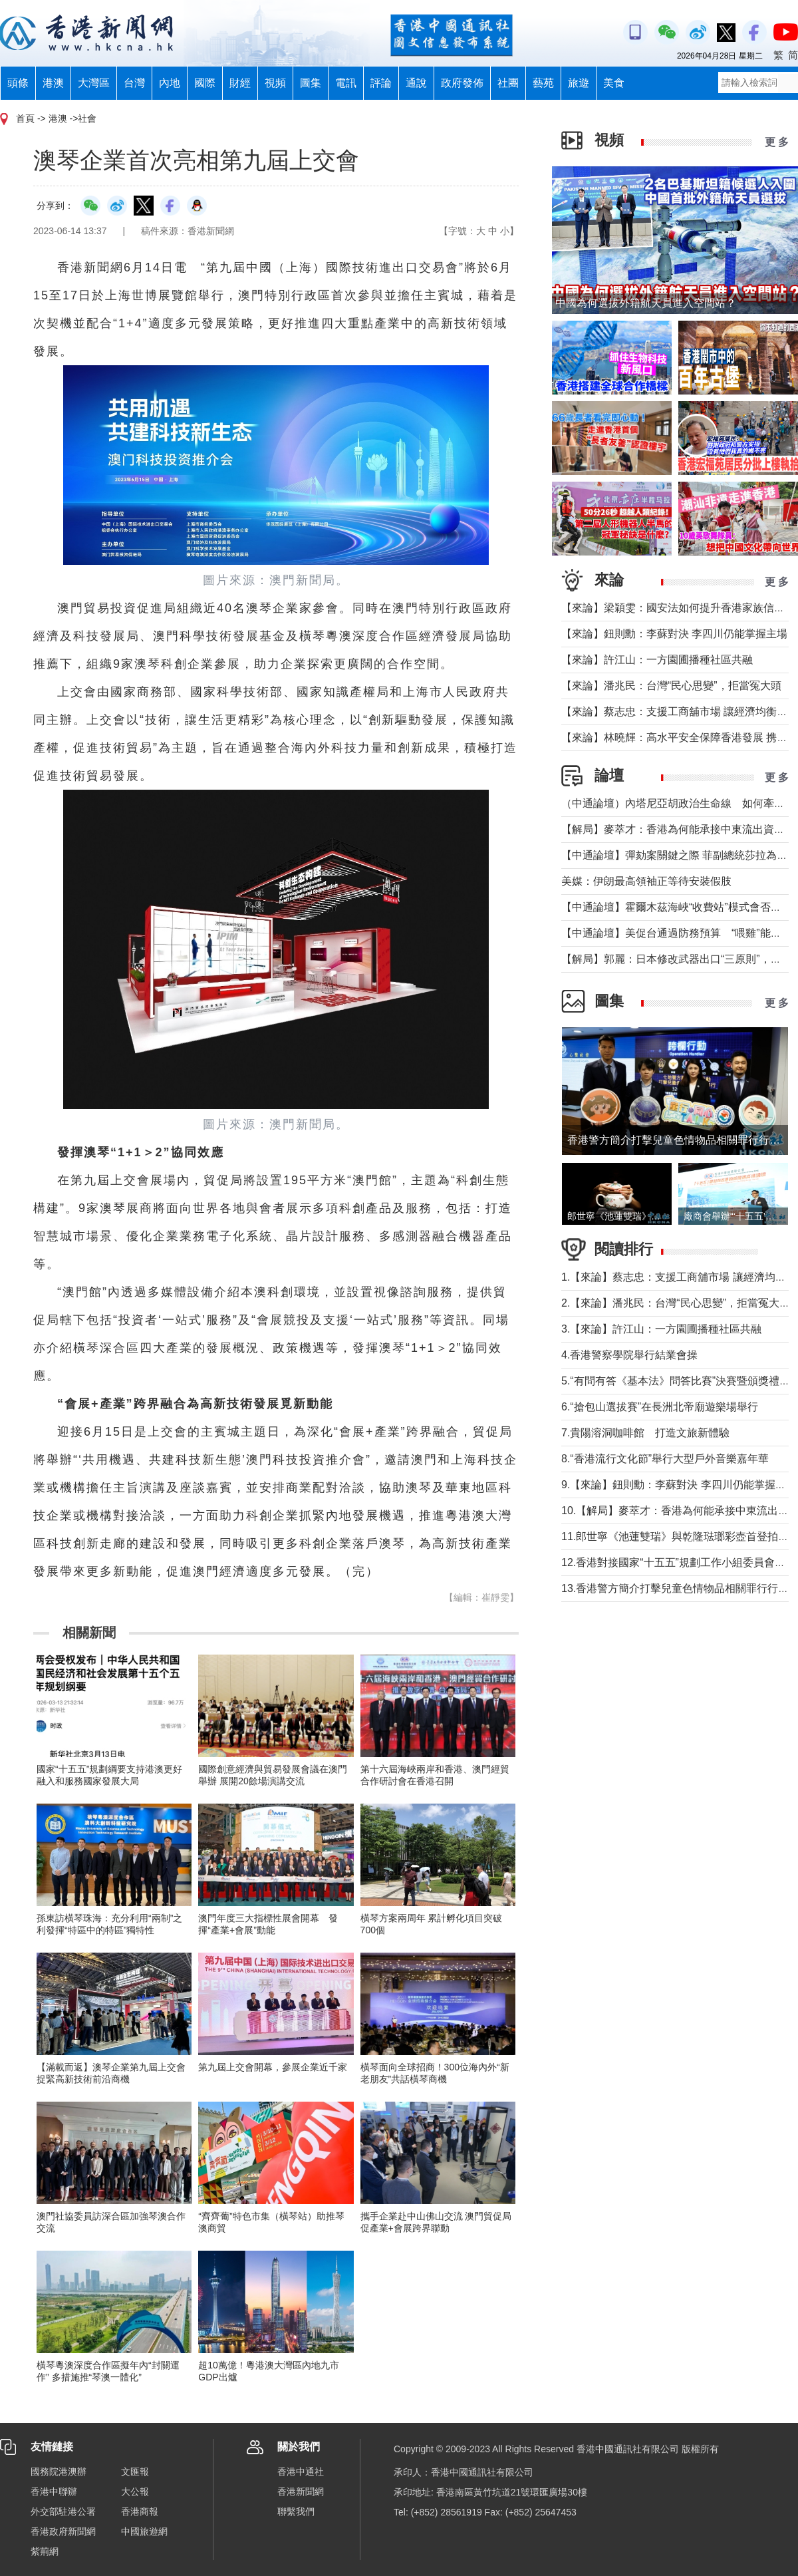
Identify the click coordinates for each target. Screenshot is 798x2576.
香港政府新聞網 (63, 2531)
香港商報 (139, 2511)
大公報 (135, 2491)
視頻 (275, 82)
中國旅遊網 (144, 2531)
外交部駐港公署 (63, 2511)
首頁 (25, 118)
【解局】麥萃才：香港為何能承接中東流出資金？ (678, 829)
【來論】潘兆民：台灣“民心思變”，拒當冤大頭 (671, 685)
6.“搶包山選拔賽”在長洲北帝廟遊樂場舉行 (659, 1406)
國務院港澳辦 (58, 2471)
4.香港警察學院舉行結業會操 (629, 1355)
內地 (169, 82)
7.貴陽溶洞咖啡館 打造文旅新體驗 (645, 1432)
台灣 (134, 82)
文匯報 (135, 2471)
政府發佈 (462, 82)
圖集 (310, 82)
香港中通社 (300, 2471)
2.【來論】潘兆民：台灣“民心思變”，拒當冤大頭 (675, 1303)
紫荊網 (45, 2551)
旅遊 (578, 82)
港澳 (53, 82)
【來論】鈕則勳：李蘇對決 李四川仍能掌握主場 (674, 633)
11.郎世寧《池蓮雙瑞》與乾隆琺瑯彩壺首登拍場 (675, 1536)
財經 (240, 82)
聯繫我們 (296, 2511)
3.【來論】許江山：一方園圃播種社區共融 (661, 1329)
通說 (416, 82)
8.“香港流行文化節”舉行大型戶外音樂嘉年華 (665, 1458)
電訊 (345, 82)
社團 (508, 82)
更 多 (777, 142)
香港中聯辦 (54, 2491)
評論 (381, 82)
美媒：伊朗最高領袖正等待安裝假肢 (646, 881)
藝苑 (543, 82)
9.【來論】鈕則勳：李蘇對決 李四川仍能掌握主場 (679, 1484)
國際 (204, 82)
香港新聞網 (300, 2491)
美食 (613, 82)
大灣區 (94, 82)
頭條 (18, 82)
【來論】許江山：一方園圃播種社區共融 (657, 659)
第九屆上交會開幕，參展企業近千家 (272, 2067)
